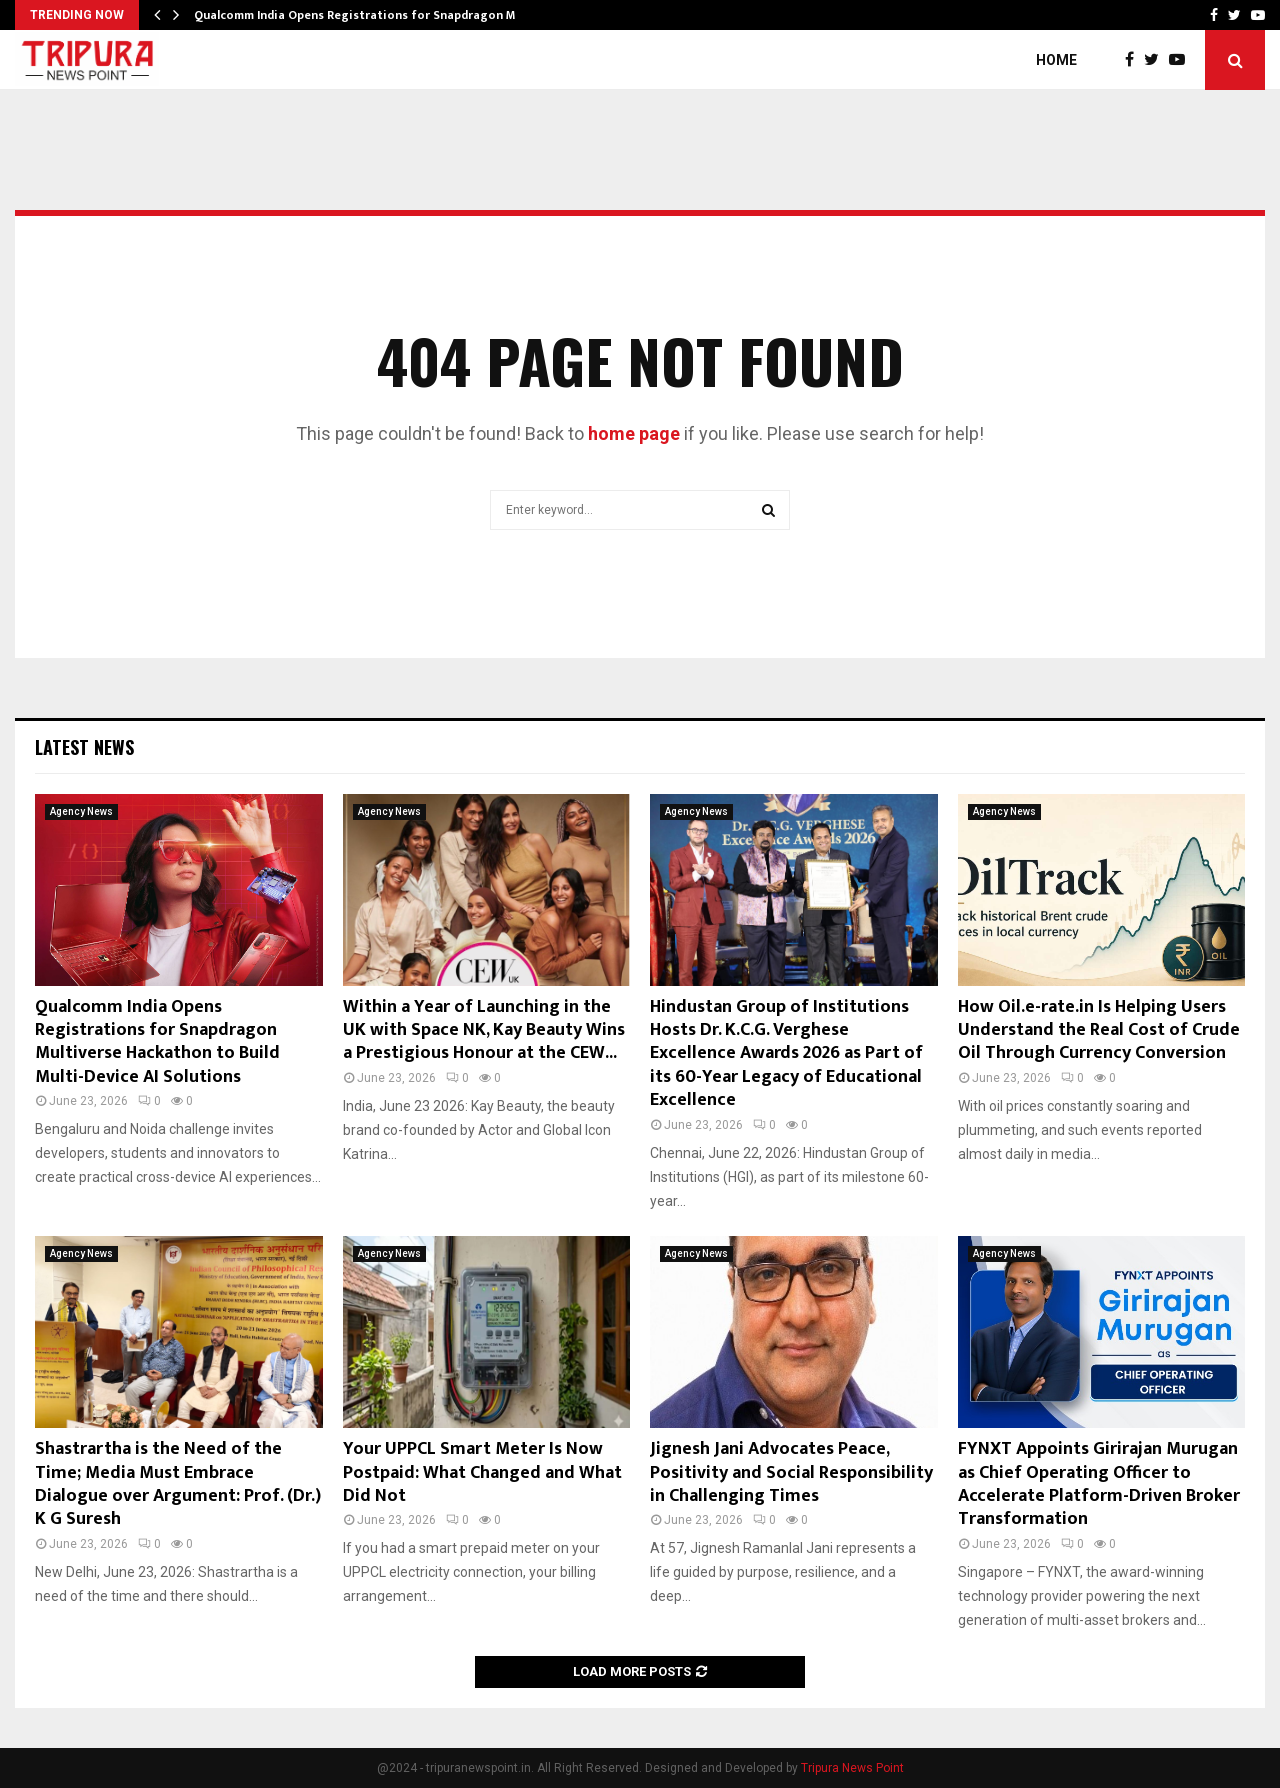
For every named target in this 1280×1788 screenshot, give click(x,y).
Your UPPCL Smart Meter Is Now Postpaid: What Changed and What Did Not (482, 1472)
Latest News (84, 747)
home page (634, 433)
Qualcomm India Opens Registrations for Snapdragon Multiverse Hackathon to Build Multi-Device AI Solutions (157, 1042)
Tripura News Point (852, 1768)
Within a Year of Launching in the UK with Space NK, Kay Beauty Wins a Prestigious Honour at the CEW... (484, 1030)
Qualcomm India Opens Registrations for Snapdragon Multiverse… (385, 15)
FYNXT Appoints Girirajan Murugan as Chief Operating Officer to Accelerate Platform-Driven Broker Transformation (1099, 1484)
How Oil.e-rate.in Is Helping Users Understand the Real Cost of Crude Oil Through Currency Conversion (1099, 1030)
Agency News (81, 811)
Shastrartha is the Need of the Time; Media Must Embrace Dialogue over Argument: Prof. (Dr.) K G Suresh (178, 1484)
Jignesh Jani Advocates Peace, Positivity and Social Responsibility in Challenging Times (791, 1472)
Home (1056, 60)
